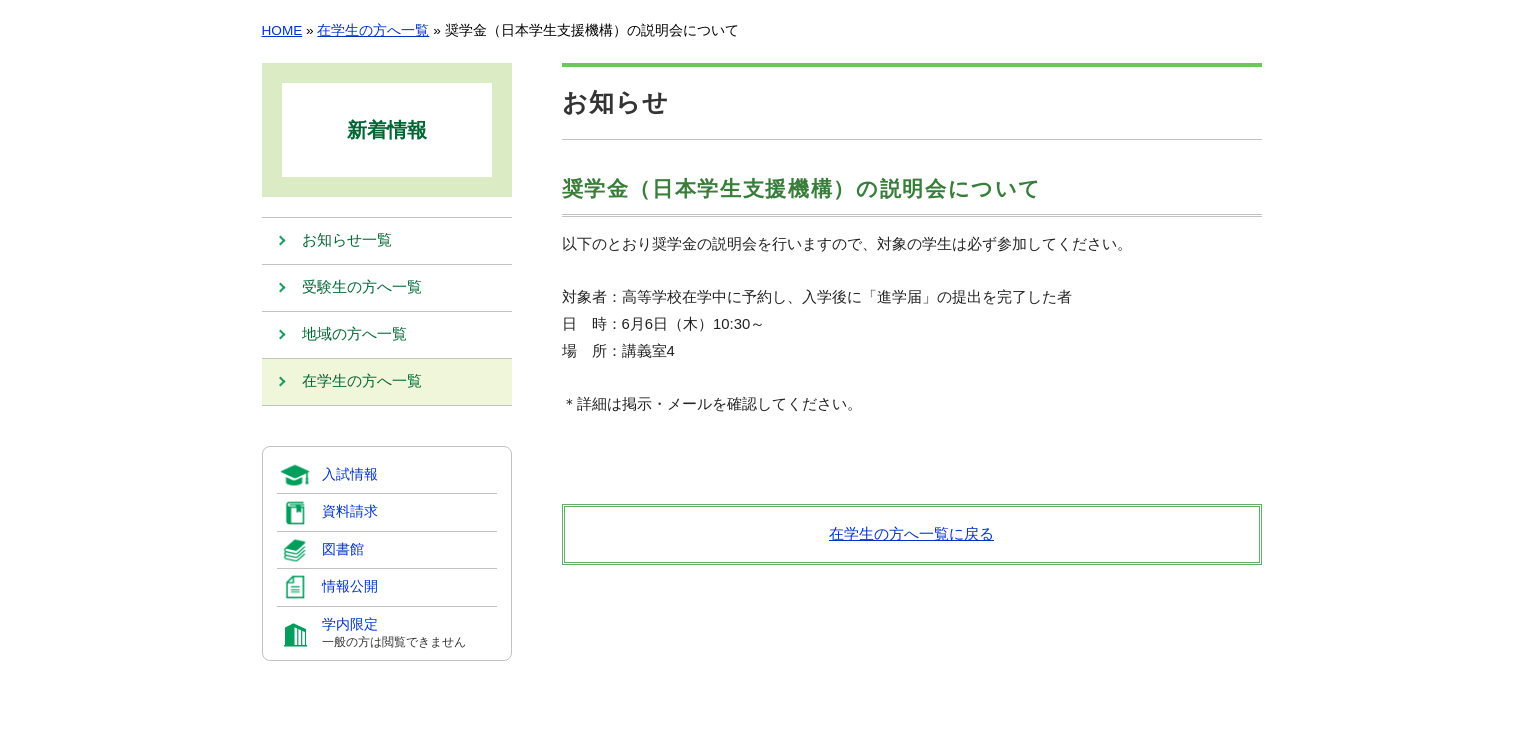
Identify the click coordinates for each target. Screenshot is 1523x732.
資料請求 (350, 512)
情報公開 (350, 587)
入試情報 (350, 474)
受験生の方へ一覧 (362, 288)
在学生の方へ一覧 (373, 30)
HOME (282, 30)
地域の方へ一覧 (354, 335)
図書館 (343, 549)
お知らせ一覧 (347, 241)
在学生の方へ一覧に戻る (911, 534)
